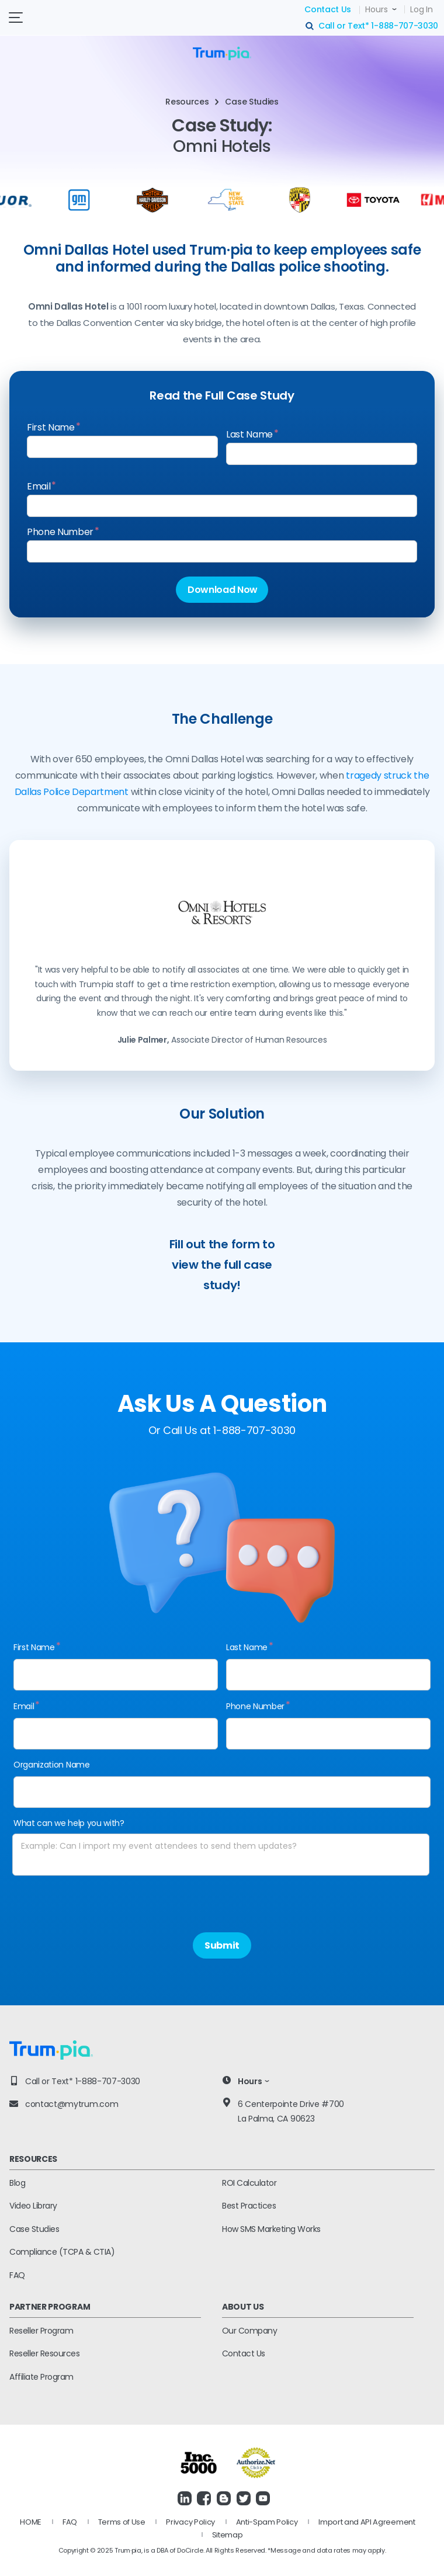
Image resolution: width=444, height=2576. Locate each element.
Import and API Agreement (366, 2522)
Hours (376, 9)
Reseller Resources (44, 2353)
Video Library (33, 2206)
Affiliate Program (41, 2377)
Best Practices (249, 2206)
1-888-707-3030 (404, 26)
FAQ (17, 2275)
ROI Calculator (249, 2183)
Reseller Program (41, 2331)
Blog (17, 2183)
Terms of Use (121, 2522)
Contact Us (327, 9)
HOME (30, 2522)
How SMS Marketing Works (271, 2229)
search (310, 26)
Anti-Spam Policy (267, 2522)
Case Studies (34, 2229)
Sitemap (227, 2534)
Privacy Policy (190, 2522)
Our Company (250, 2331)
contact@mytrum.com (71, 2104)
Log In (421, 9)
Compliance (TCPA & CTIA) (62, 2252)
